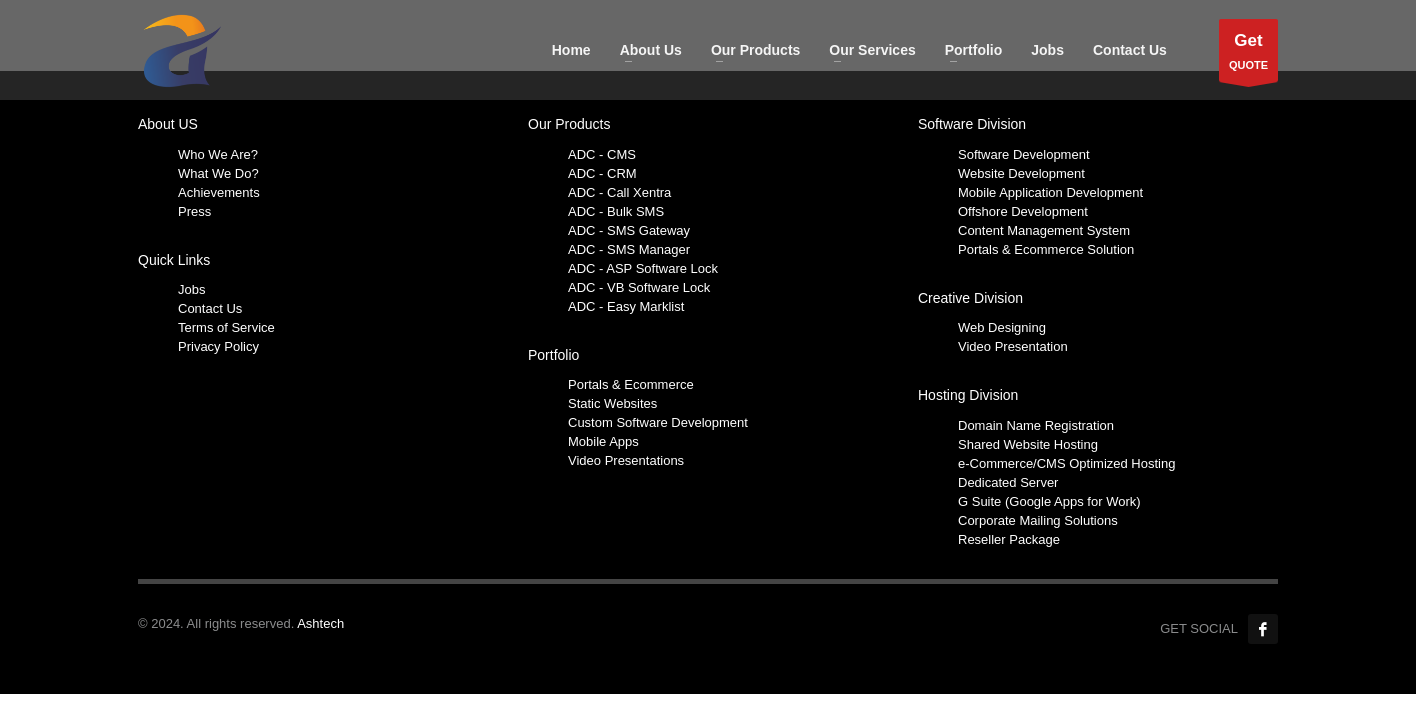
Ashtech (320, 623)
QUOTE (1248, 55)
